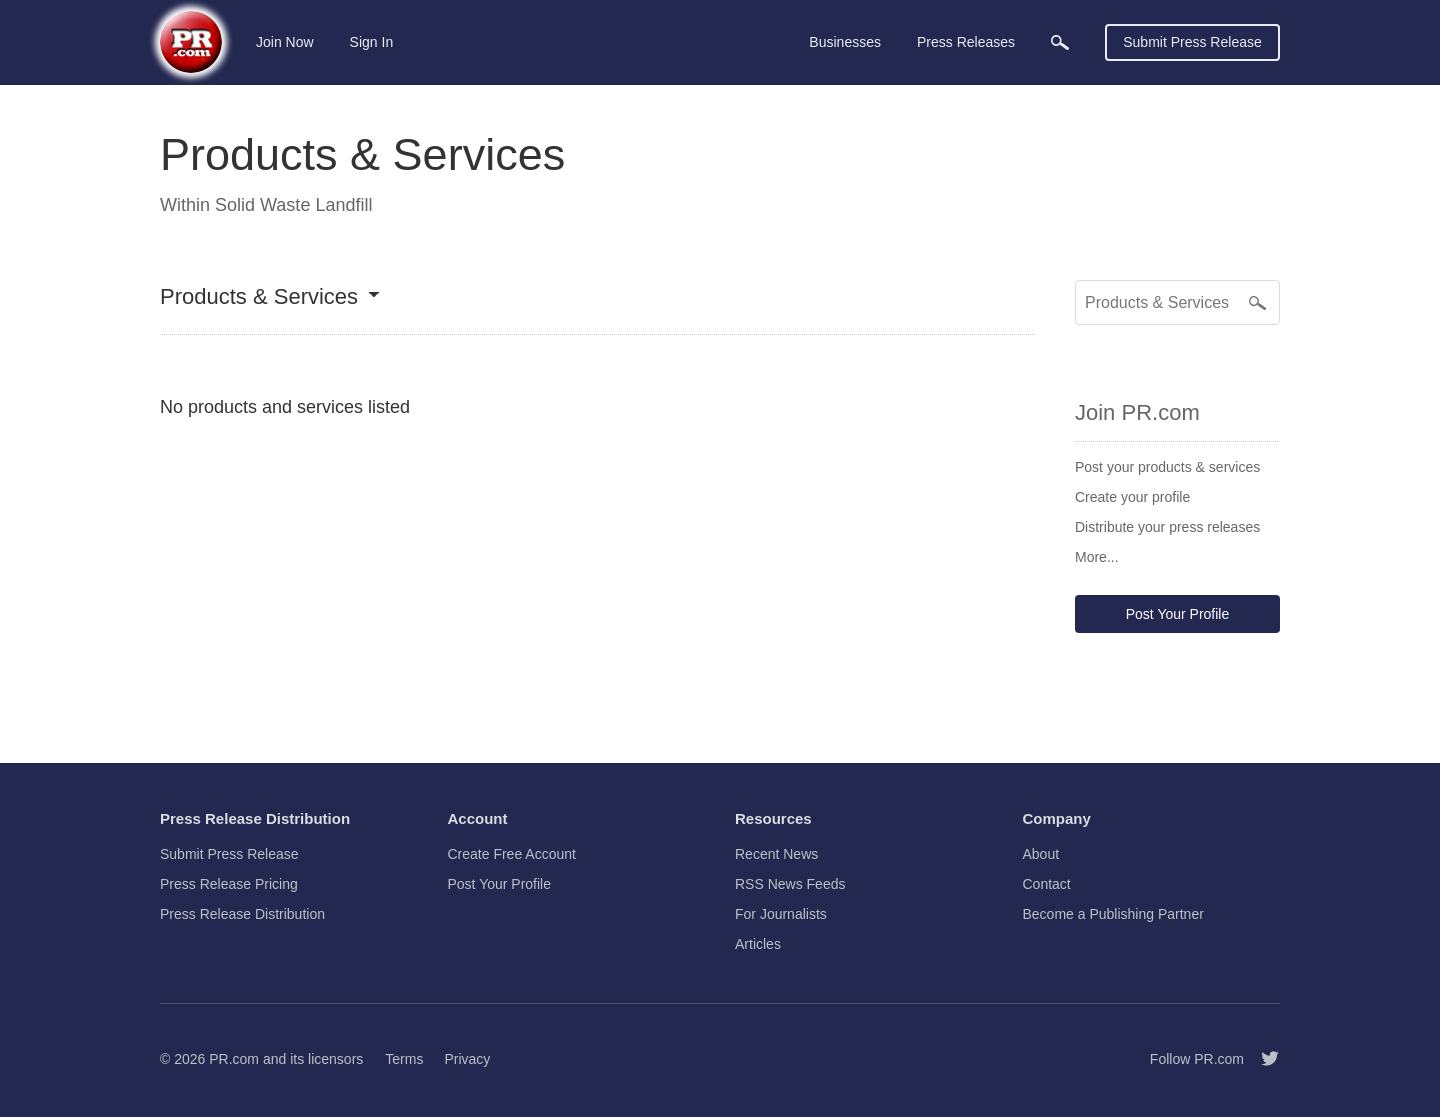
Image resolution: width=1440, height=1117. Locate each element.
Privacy (467, 1059)
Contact (1047, 884)
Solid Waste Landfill (293, 205)
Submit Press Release (1192, 42)
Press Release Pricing (229, 884)
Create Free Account (512, 854)
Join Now (285, 42)
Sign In (372, 42)
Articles (758, 944)
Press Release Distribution (242, 914)
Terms (404, 1059)
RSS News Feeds (790, 884)
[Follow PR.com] (1262, 1059)
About (1041, 854)
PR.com (234, 1059)
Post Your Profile (1178, 614)
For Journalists (781, 914)
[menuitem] (1060, 42)
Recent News (776, 854)
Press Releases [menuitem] (966, 42)
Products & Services (259, 297)
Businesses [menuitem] (845, 42)
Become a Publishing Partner (1113, 914)
